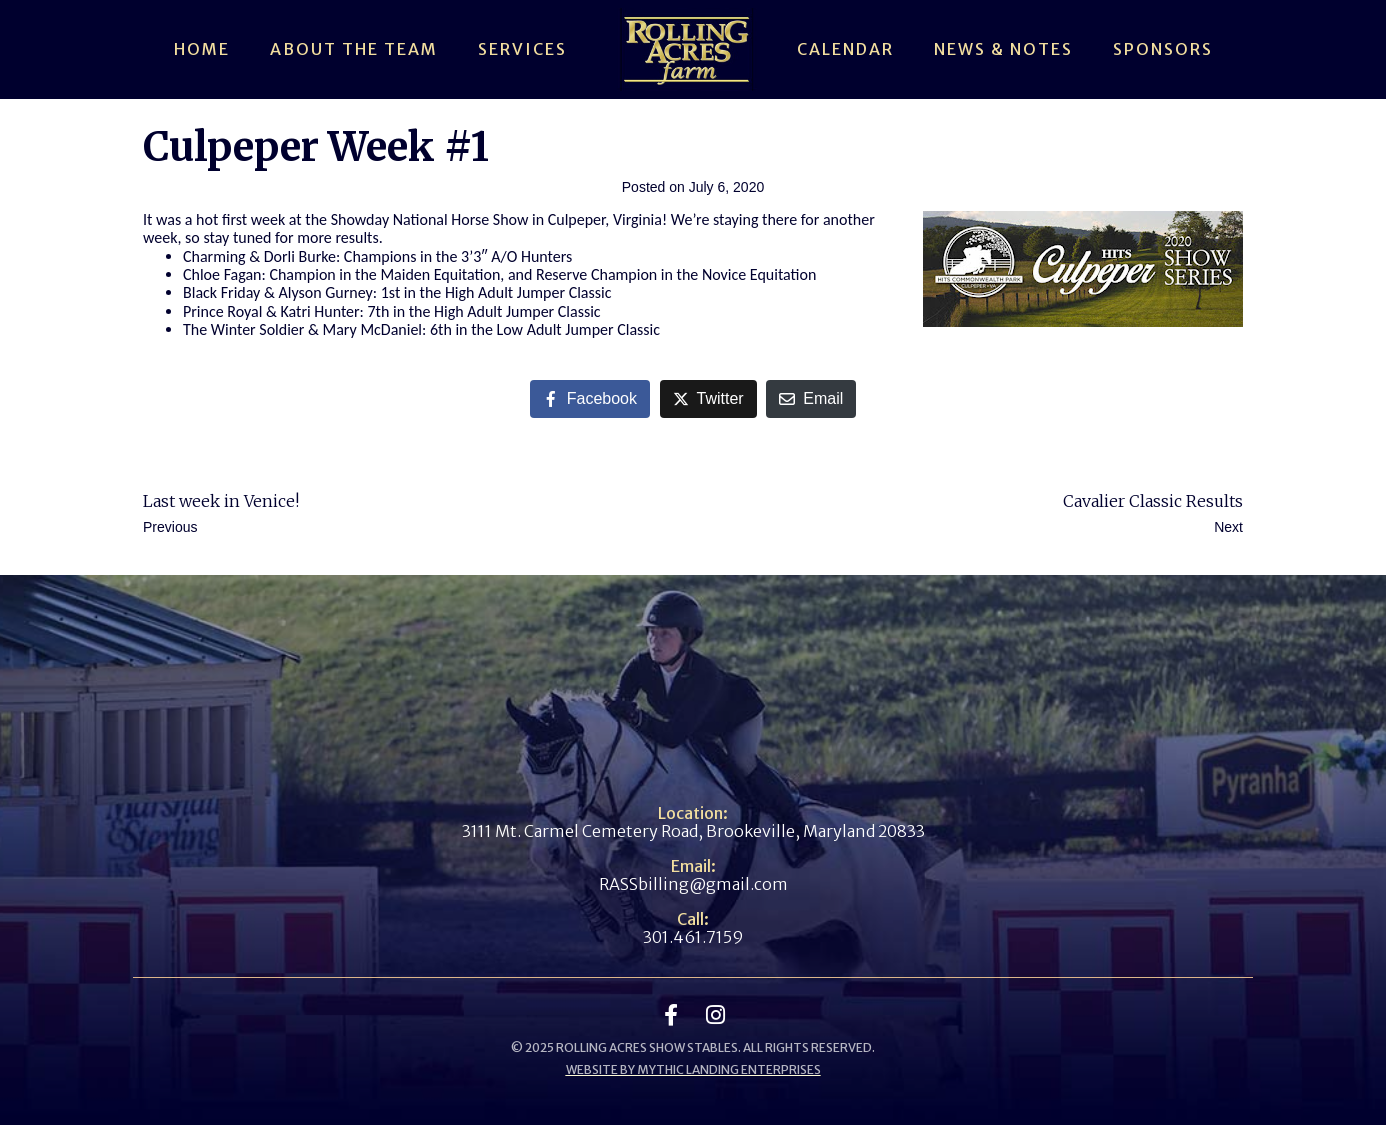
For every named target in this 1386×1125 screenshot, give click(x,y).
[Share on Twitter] (708, 399)
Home (202, 49)
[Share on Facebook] (590, 399)
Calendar (845, 49)
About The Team (354, 49)
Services (522, 49)
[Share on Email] (811, 399)
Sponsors (1163, 49)
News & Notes (1003, 49)
